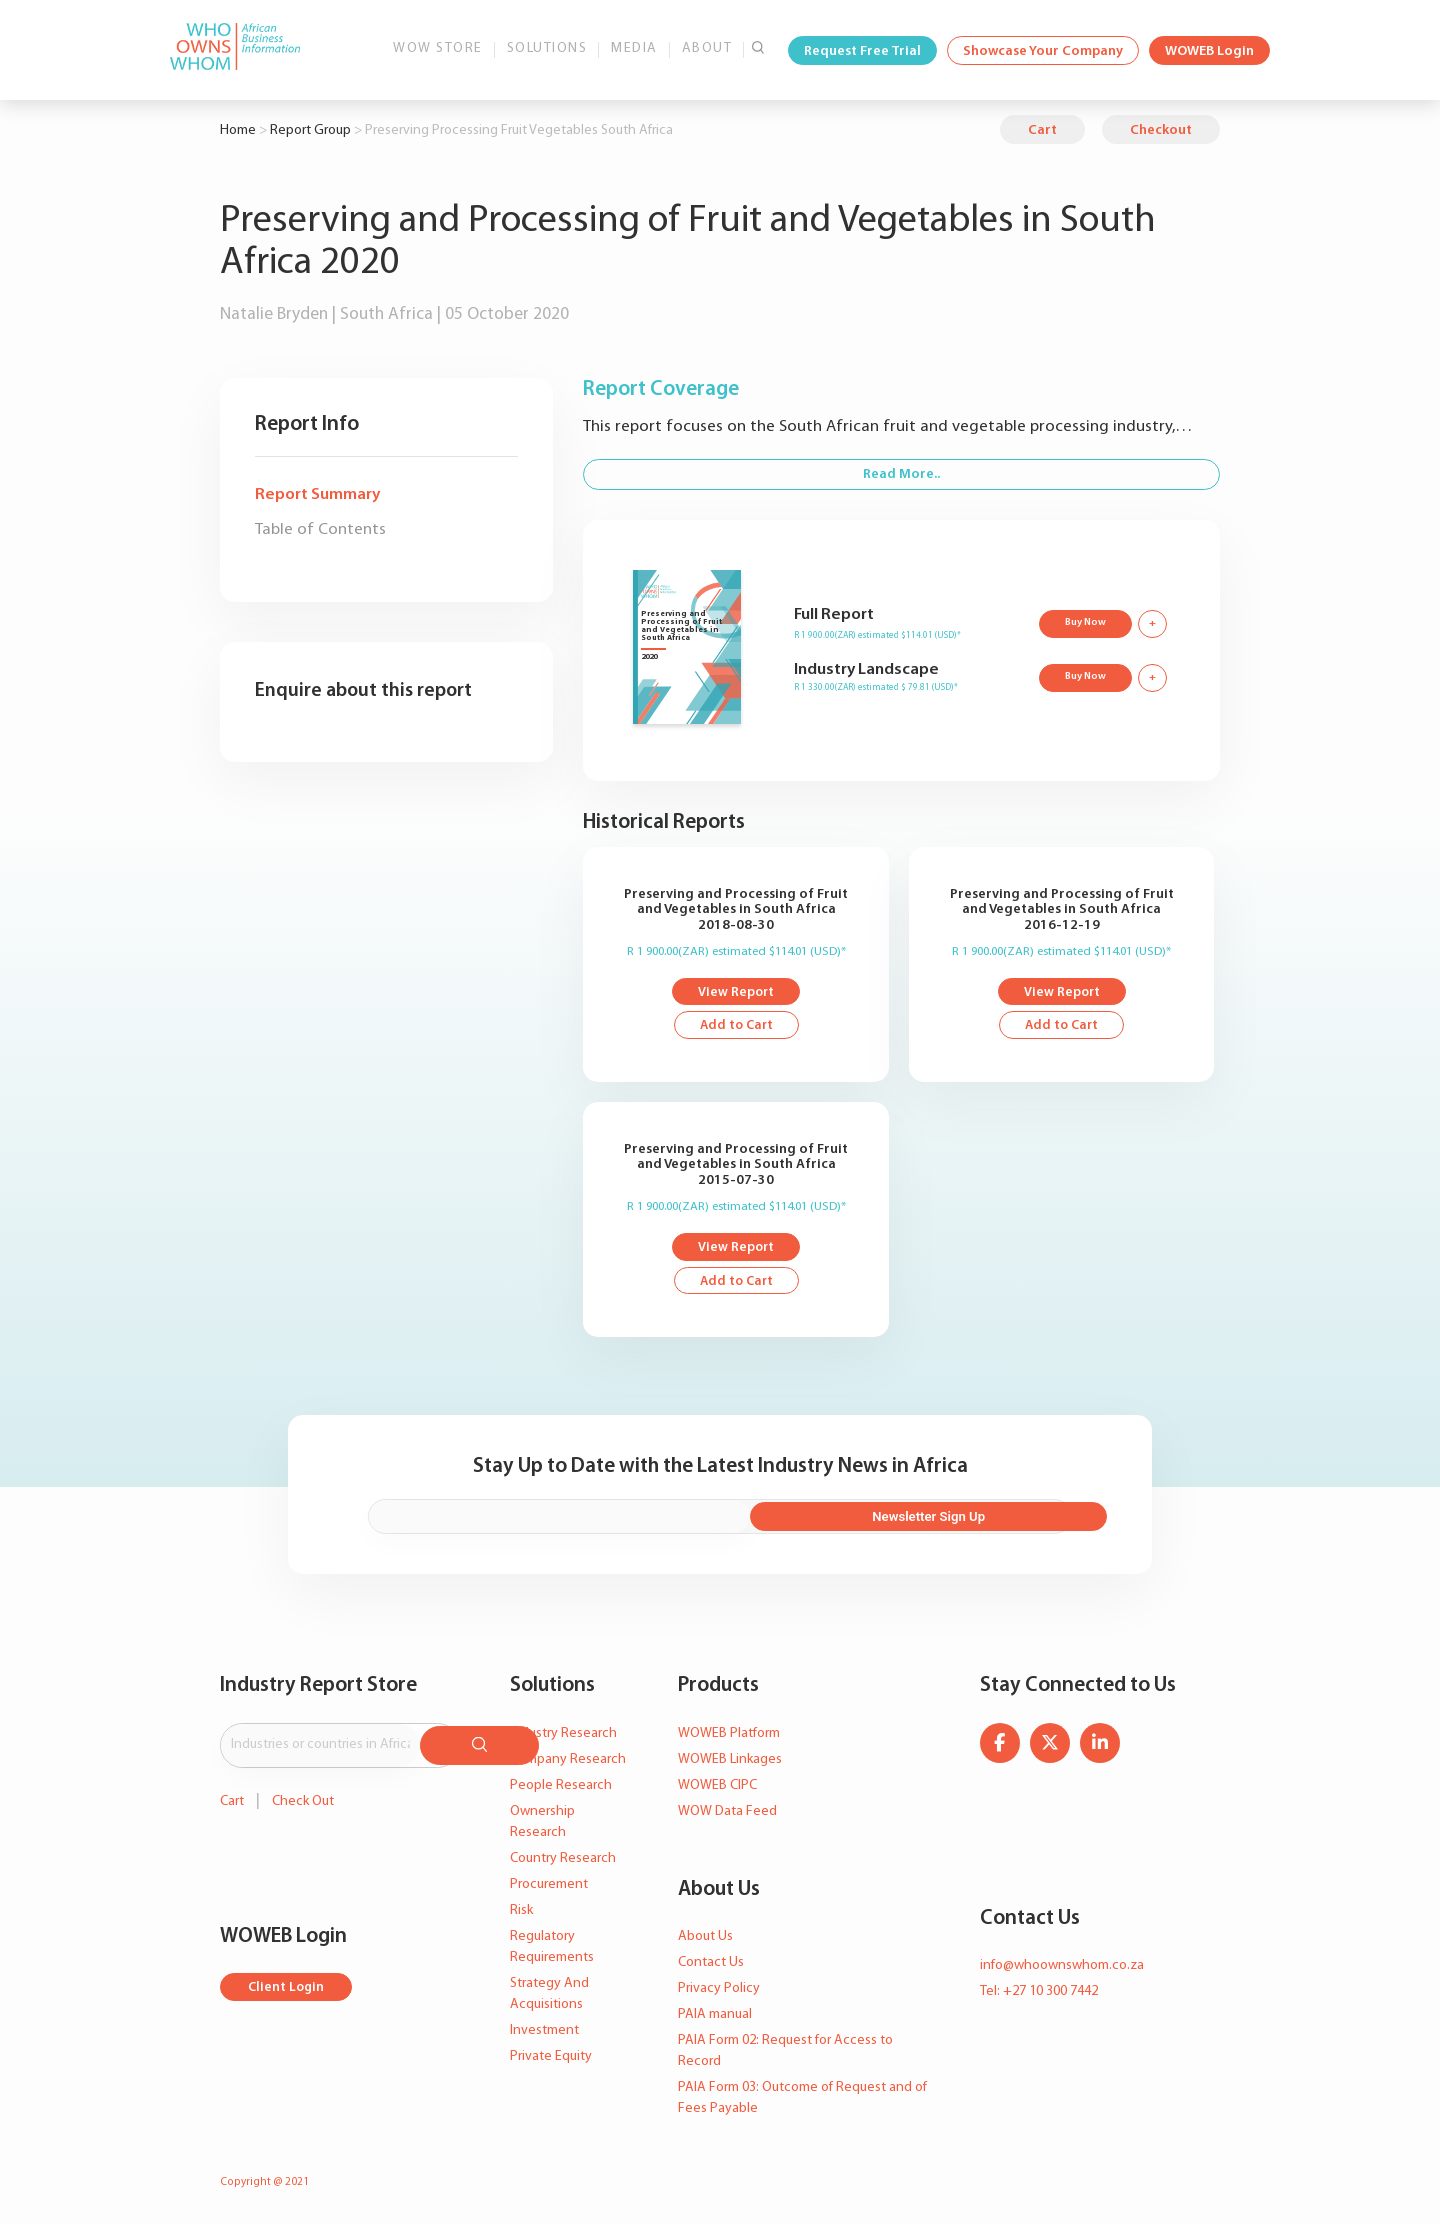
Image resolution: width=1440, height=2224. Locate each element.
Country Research (563, 1860)
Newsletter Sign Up (963, 1520)
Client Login (287, 1985)
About (707, 48)
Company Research (568, 1761)
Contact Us (711, 1964)
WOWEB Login (1209, 51)
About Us (705, 1938)
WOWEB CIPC (717, 1787)
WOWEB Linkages (730, 1761)
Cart (1042, 130)
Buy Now (1083, 622)
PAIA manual (715, 2016)
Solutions (547, 48)
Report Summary (317, 494)
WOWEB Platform (729, 1735)
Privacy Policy (719, 1990)
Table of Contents (320, 529)
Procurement (549, 1886)
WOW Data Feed (727, 1813)
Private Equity (551, 2058)
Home (238, 130)
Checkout (1161, 130)
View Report (736, 993)
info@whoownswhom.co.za (1062, 1967)
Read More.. (901, 474)
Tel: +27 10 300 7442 (1039, 1993)
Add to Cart (736, 1028)
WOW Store (438, 48)
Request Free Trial (862, 51)
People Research (561, 1787)
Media (634, 48)
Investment (544, 2032)
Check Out (303, 1798)
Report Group (310, 130)
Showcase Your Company (1043, 51)
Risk (521, 1912)
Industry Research (563, 1735)
